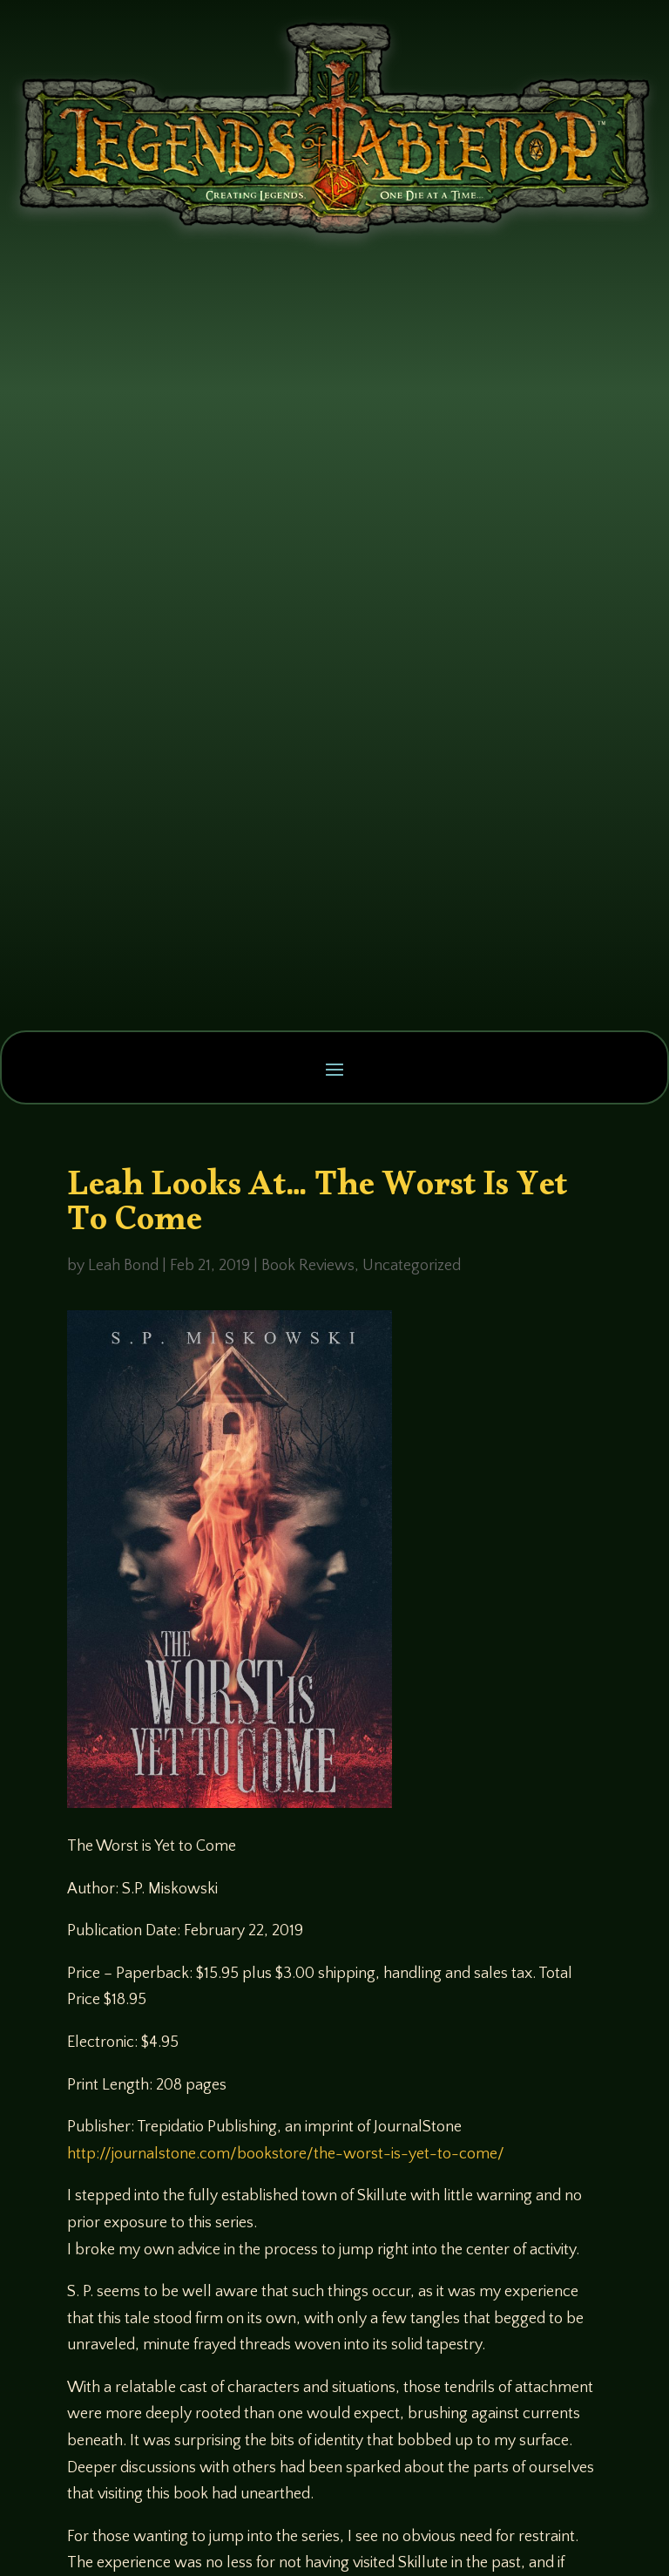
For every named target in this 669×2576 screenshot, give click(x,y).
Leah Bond (123, 1265)
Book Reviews (308, 1265)
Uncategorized (411, 1265)
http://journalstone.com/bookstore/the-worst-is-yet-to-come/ (285, 2154)
